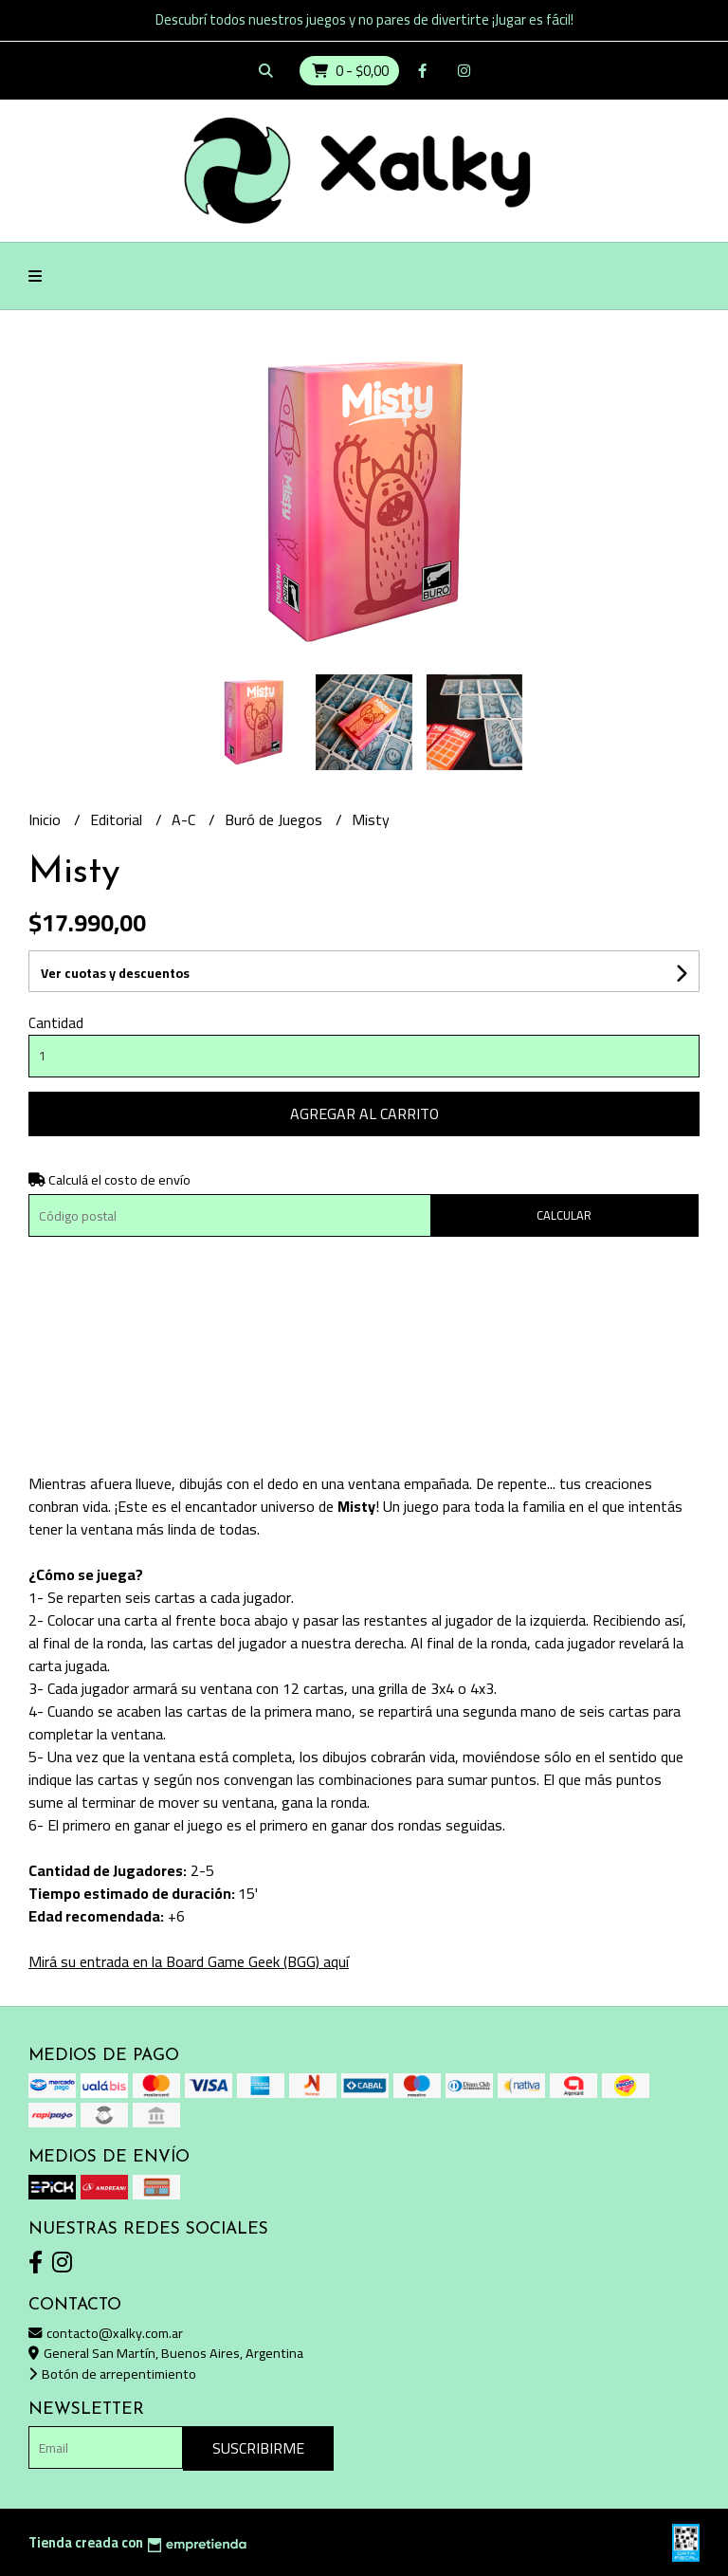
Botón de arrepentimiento (112, 2373)
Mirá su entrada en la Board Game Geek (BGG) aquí (188, 1961)
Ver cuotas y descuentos (115, 973)
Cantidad (55, 1023)
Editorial (118, 819)
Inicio (46, 819)
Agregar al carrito (364, 1113)
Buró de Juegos (275, 819)
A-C (185, 819)
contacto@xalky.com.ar (105, 2333)
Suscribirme (258, 2448)
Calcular (564, 1215)
